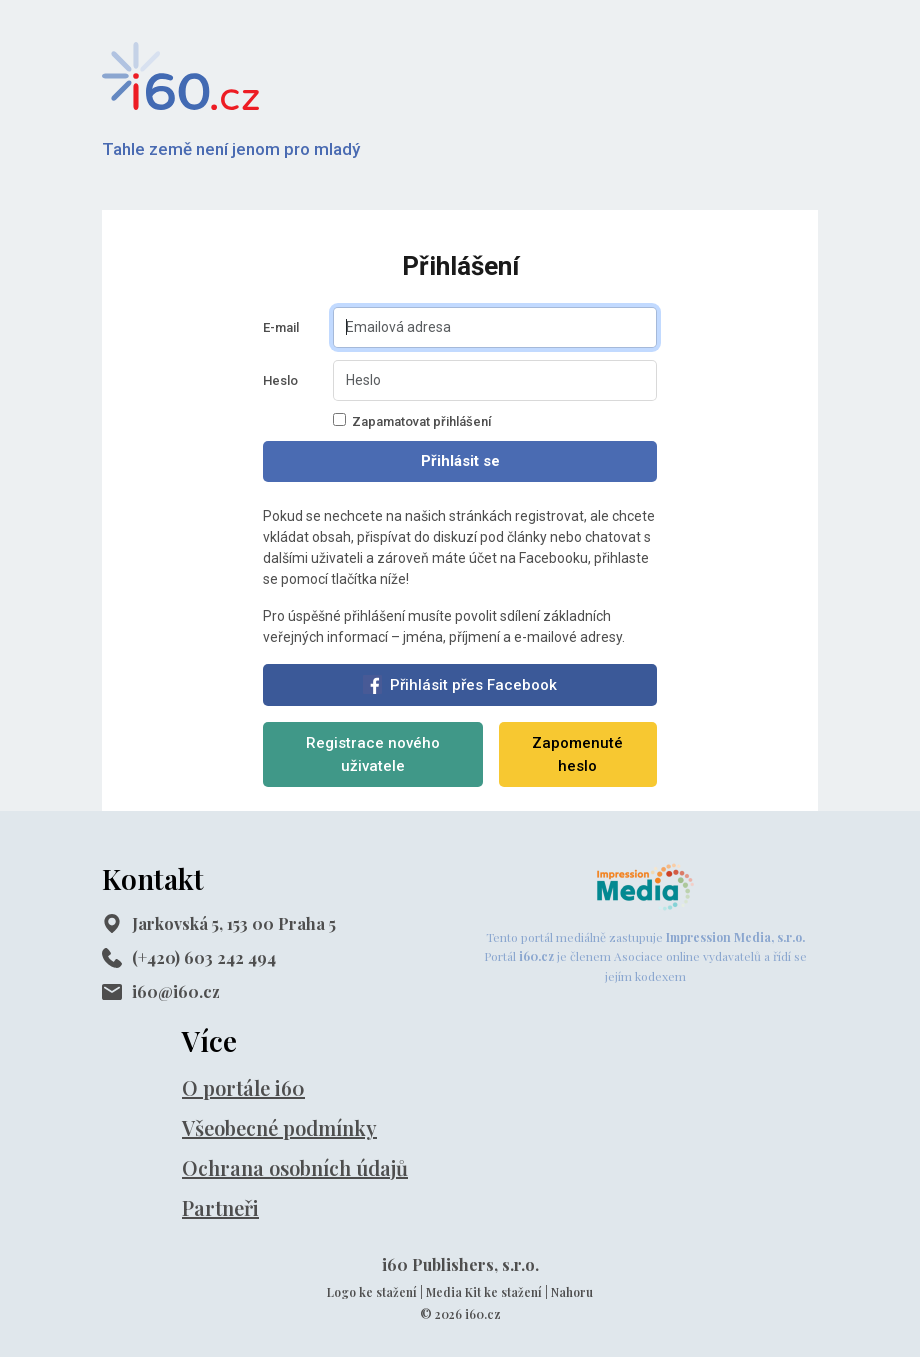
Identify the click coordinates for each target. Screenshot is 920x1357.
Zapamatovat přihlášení (412, 421)
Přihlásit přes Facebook (460, 684)
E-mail (281, 327)
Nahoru (572, 1292)
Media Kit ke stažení (484, 1292)
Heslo (280, 380)
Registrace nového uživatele (373, 754)
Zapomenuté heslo (577, 754)
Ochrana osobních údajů (295, 1167)
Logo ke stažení (372, 1292)
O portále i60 (243, 1087)
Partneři (220, 1207)
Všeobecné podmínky (279, 1127)
